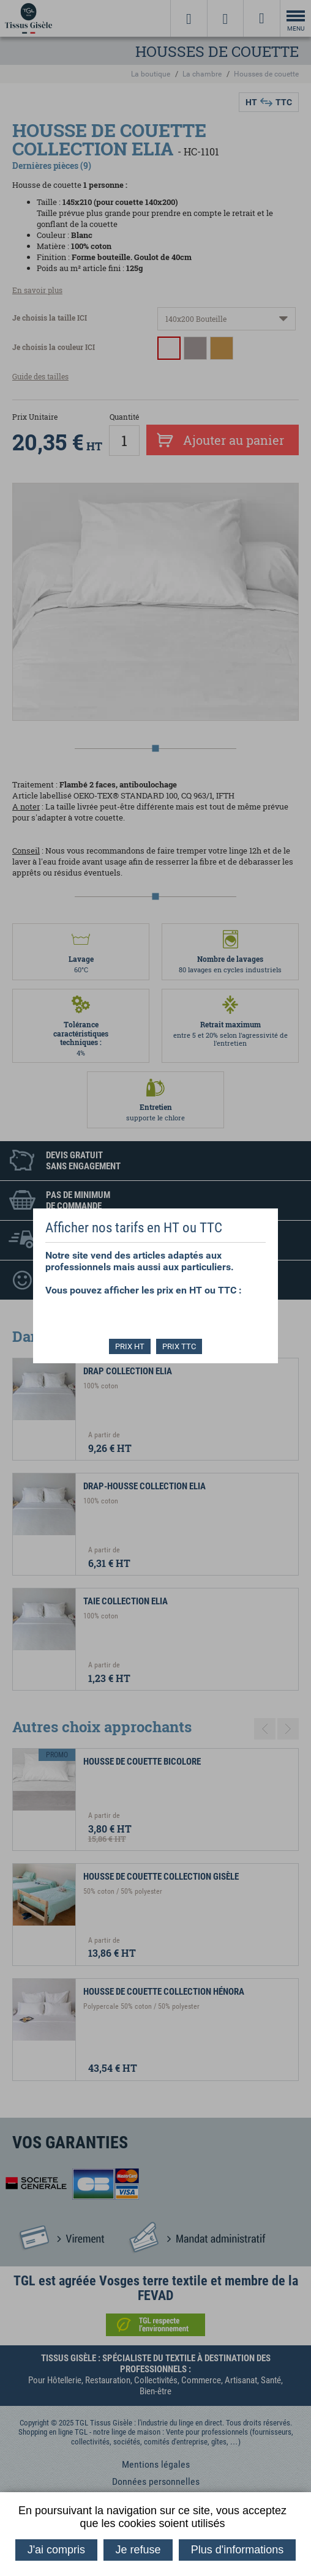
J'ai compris (56, 2550)
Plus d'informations (237, 2550)
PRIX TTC (180, 1346)
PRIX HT (129, 1346)
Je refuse (137, 2550)
